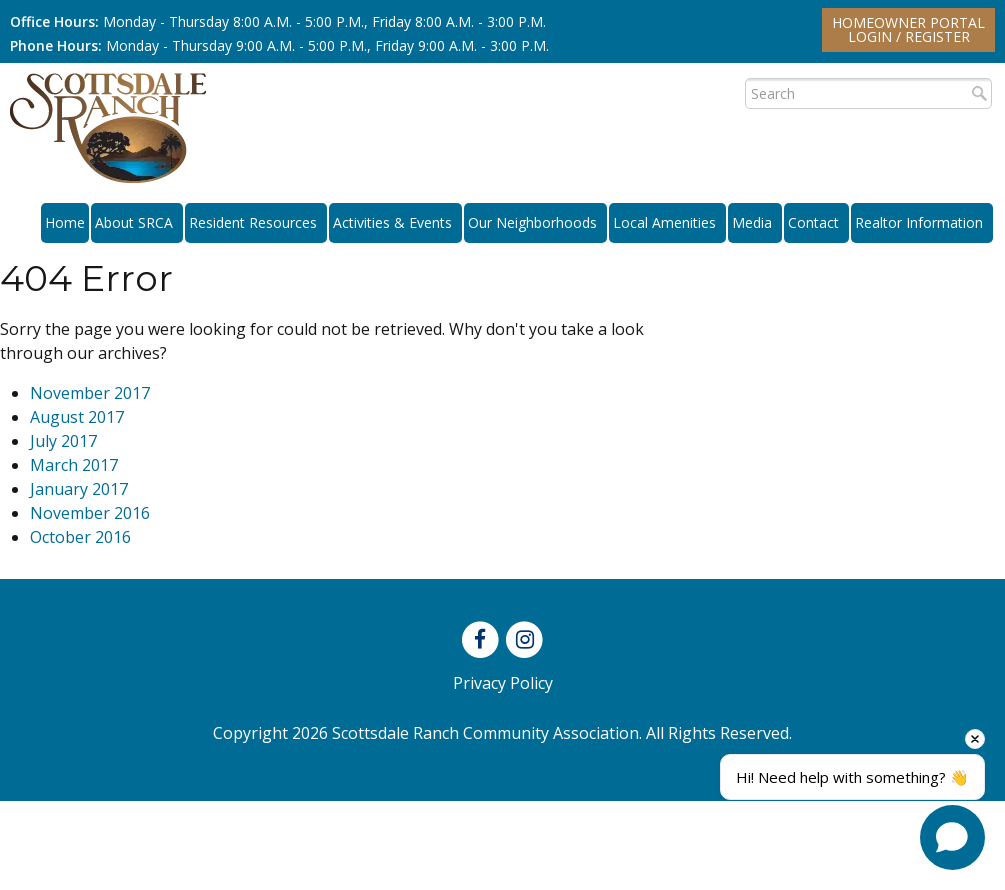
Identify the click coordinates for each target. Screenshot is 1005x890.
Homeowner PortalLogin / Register (908, 29)
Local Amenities (667, 222)
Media (755, 222)
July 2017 (63, 441)
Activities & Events (395, 222)
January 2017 (79, 489)
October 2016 (80, 537)
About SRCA (137, 222)
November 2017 (90, 393)
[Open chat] (952, 837)
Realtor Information (922, 222)
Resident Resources (256, 222)
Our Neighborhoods (535, 222)
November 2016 (90, 513)
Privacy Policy (503, 683)
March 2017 (74, 465)
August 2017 (77, 417)
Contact (816, 222)
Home (65, 222)
